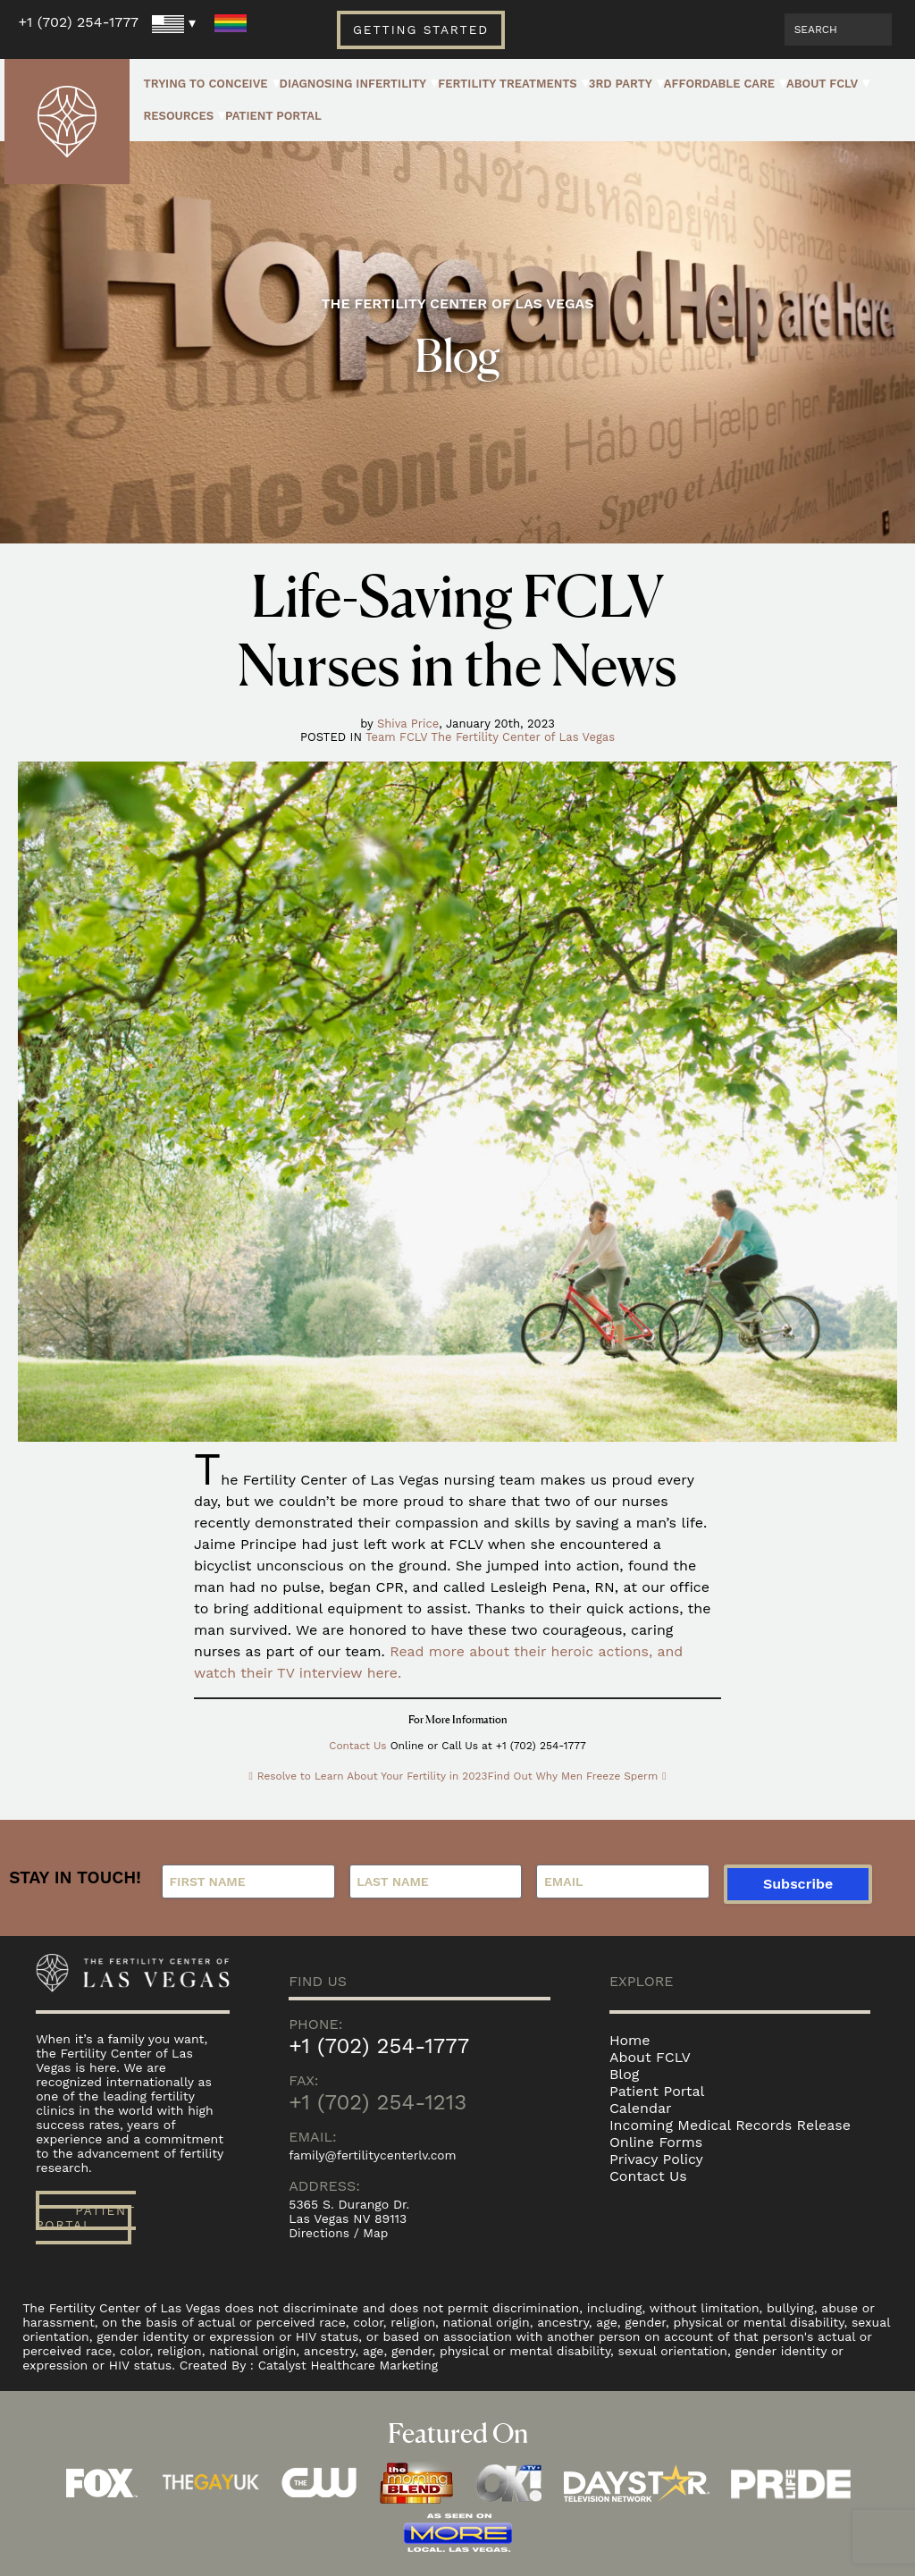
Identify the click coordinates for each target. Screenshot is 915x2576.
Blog (624, 2074)
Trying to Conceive (205, 83)
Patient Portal (273, 115)
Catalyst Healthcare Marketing (350, 2365)
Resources (178, 115)
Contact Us (358, 1745)
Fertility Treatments (507, 83)
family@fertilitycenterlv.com (374, 2155)
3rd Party (620, 83)
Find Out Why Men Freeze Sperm (574, 1776)
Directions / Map (339, 2233)
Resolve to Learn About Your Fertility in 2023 (371, 1776)
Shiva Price (408, 723)
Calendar (640, 2108)
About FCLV (822, 83)
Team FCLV (396, 737)
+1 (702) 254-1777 (78, 21)
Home (630, 2040)
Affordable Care (719, 83)
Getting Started (421, 29)
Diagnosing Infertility (353, 83)
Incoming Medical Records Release (730, 2125)
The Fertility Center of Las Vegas (523, 737)
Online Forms (655, 2142)
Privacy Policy (656, 2159)
